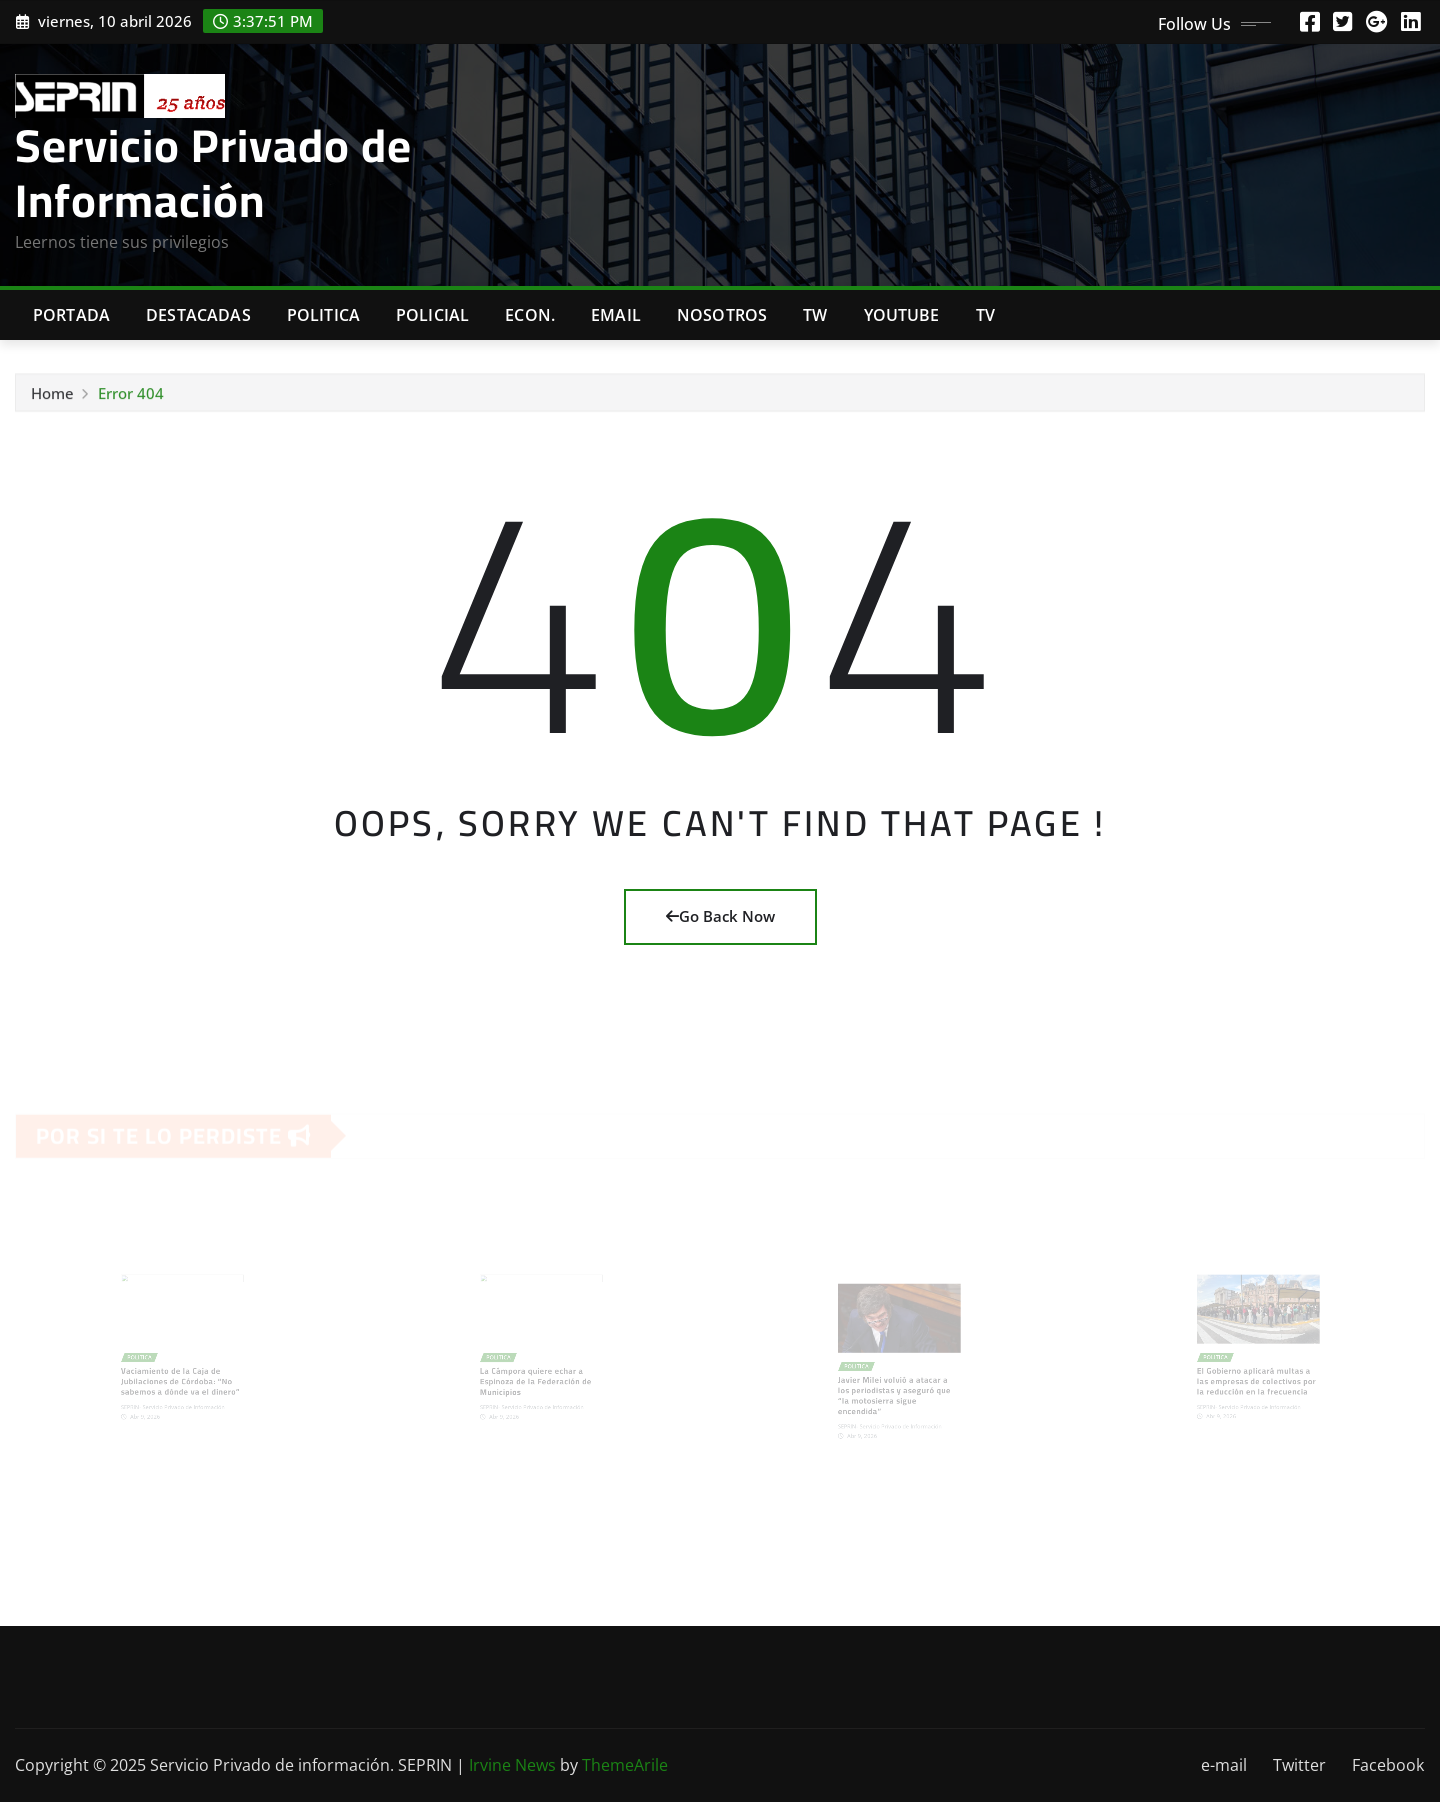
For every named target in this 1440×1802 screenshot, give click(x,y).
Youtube (902, 315)
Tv (985, 315)
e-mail (1224, 1765)
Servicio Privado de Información (213, 172)
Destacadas (198, 315)
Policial (432, 315)
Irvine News (512, 1765)
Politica (323, 315)
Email (616, 315)
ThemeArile (625, 1765)
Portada (71, 315)
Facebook (1388, 1765)
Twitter (1299, 1765)
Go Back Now (720, 916)
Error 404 (131, 396)
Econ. (530, 315)
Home (52, 396)
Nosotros (722, 315)
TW (815, 315)
